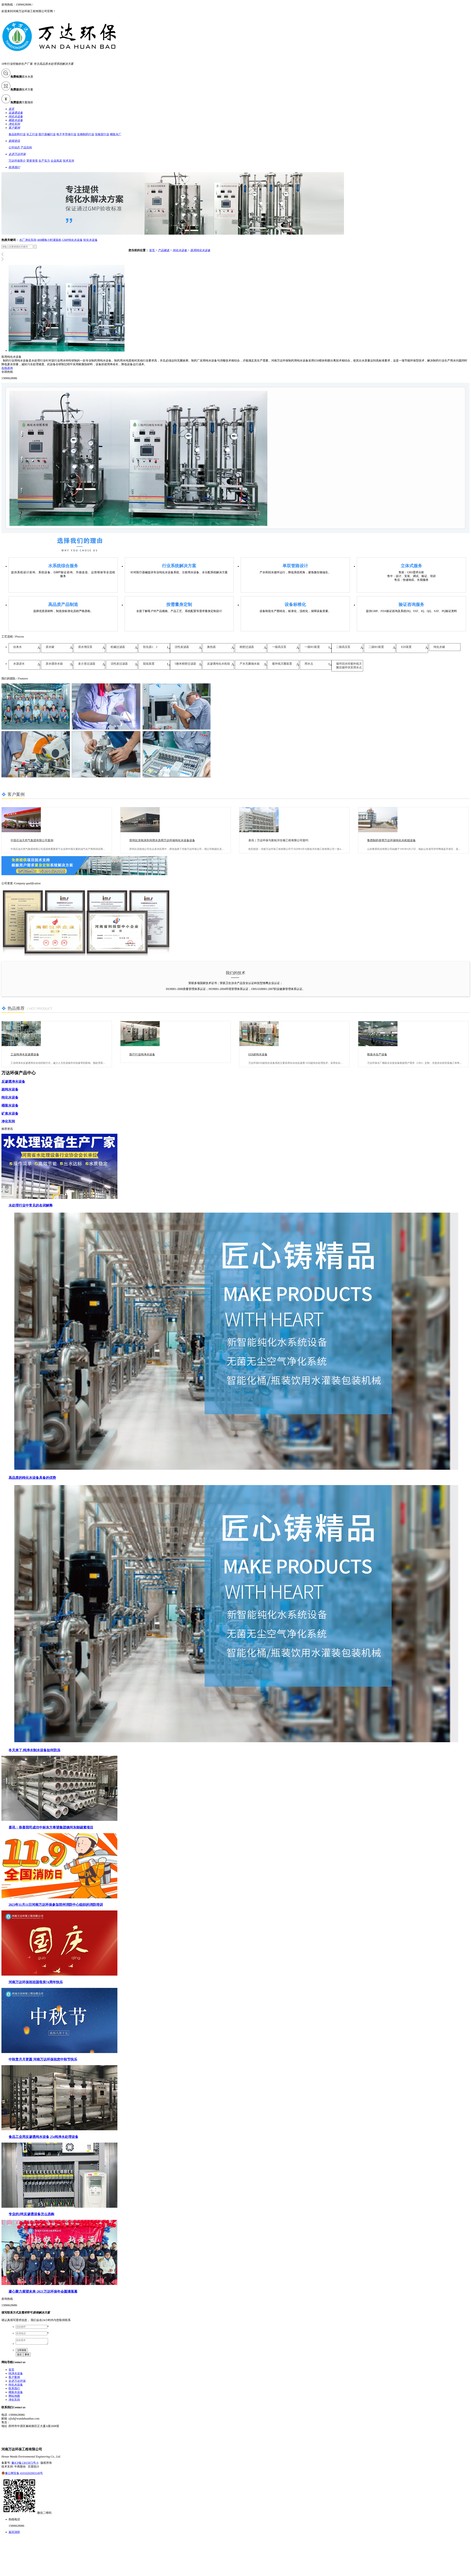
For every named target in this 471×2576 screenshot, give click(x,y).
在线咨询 (7, 368)
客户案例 (14, 2378)
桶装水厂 (115, 134)
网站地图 (14, 2396)
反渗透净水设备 (13, 1081)
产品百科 (26, 147)
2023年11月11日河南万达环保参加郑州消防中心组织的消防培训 (56, 1905)
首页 (152, 250)
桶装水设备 (9, 1105)
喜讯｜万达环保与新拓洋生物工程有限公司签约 (278, 840)
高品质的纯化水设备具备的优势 (32, 1478)
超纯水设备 (9, 1089)
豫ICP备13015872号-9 (24, 2463)
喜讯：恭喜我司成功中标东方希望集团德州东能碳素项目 (51, 1827)
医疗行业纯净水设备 (142, 1054)
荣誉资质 (32, 160)
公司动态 (14, 147)
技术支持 (68, 160)
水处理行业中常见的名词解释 (31, 1205)
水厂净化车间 (27, 239)
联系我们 (14, 2389)
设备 (162, 840)
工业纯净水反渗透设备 (25, 1054)
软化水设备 (90, 239)
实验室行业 (102, 134)
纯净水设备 (16, 2374)
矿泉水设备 (9, 1113)
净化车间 (8, 1121)
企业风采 (56, 160)
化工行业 (32, 134)
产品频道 (164, 250)
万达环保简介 (17, 160)
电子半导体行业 (66, 134)
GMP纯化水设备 (72, 239)
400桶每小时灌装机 (49, 239)
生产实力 (44, 160)
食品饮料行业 (17, 134)
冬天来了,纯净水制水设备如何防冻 (34, 1750)
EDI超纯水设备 (257, 1054)
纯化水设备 (180, 250)
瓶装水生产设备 (377, 1054)
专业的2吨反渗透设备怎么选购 (31, 2214)
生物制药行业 (85, 134)
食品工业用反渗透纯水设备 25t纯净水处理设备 (43, 2137)
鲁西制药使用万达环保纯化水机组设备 (391, 840)
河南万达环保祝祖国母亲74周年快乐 (36, 1982)
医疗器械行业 (47, 134)
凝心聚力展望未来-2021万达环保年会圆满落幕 (43, 2291)
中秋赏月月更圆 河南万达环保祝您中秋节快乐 (43, 2059)
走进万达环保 (17, 2381)
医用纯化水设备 (200, 250)
